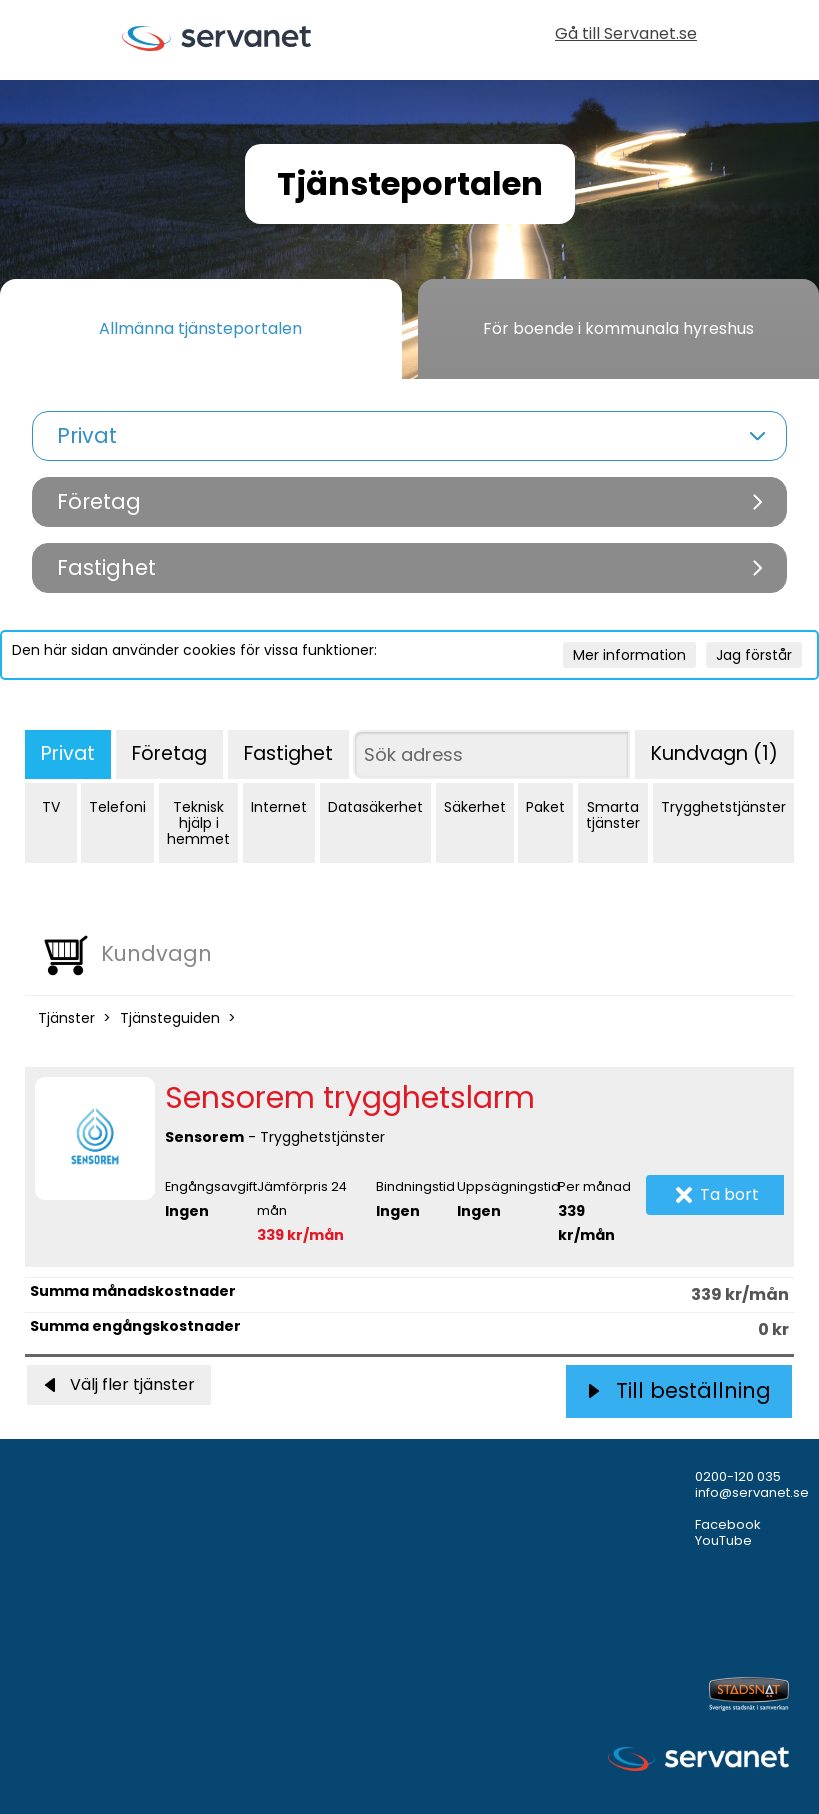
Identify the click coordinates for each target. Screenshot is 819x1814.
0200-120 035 (738, 1476)
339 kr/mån (300, 1235)
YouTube (723, 1540)
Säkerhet (475, 807)
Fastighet (288, 753)
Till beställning (679, 1390)
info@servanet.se (752, 1492)
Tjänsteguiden (170, 1018)
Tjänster (66, 1018)
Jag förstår (754, 655)
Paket (545, 807)
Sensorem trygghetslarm (350, 1098)
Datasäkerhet (375, 807)
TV (51, 807)
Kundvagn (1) (714, 753)
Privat (68, 753)
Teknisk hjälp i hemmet (198, 823)
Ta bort (717, 1194)
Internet (279, 807)
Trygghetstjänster (723, 807)
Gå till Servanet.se (626, 35)
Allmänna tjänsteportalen (200, 328)
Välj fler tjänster (119, 1384)
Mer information (629, 655)
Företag (169, 753)
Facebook (728, 1524)
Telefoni (117, 807)
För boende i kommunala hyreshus (618, 328)
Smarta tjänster (613, 815)
